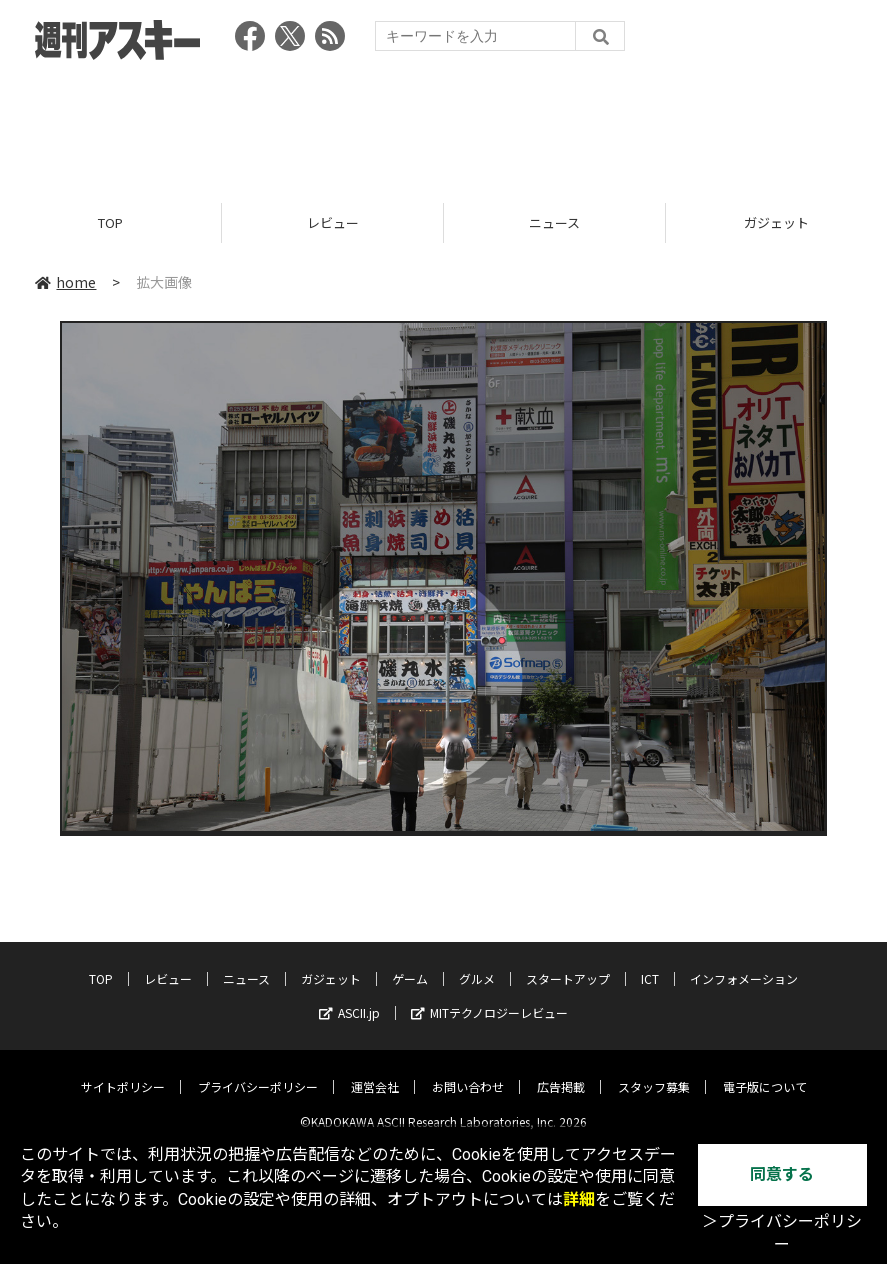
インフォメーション (744, 963)
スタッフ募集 (654, 1071)
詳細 (579, 1199)
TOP (110, 222)
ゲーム (410, 963)
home (65, 282)
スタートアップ (568, 963)
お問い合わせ (468, 1071)
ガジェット (331, 963)
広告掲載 (561, 1071)
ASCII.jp (349, 997)
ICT (650, 963)
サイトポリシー (123, 1071)
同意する (782, 1174)
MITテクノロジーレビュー (489, 997)
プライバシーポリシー (258, 1071)
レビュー (333, 222)
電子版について (765, 1071)
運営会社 (375, 1071)
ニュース (554, 222)
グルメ (477, 963)
